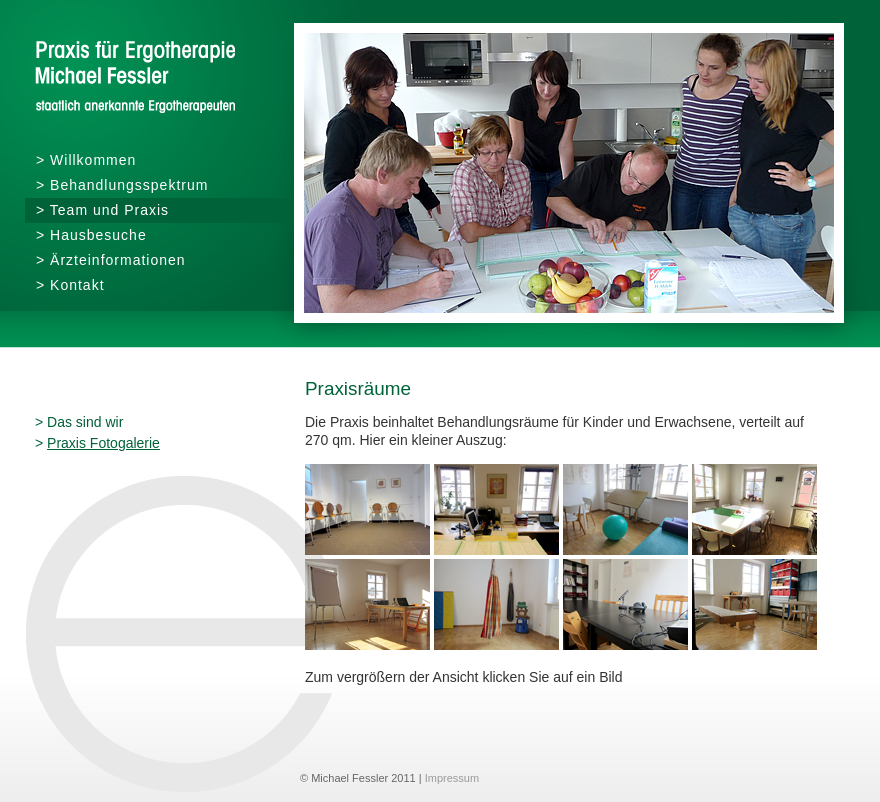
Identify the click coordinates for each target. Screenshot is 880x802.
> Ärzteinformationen (111, 260)
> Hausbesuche (91, 235)
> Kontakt (70, 285)
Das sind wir (85, 422)
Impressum (452, 778)
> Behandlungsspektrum (122, 185)
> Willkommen (86, 160)
